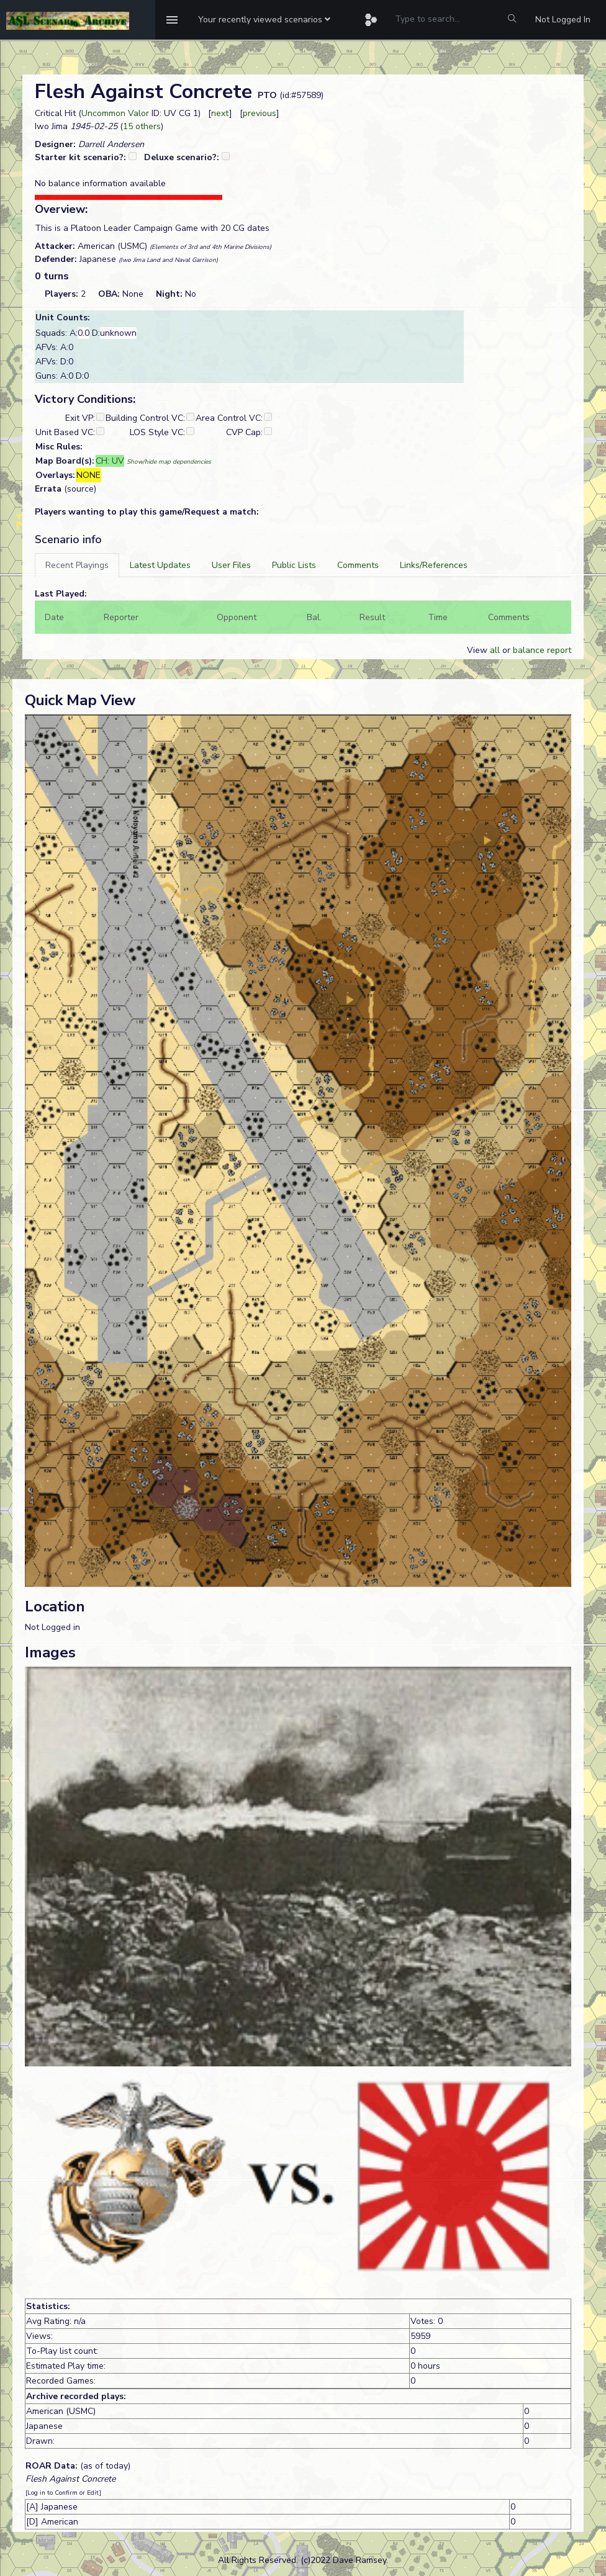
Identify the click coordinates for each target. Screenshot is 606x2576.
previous (259, 113)
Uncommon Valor (115, 113)
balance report (542, 650)
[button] (264, 20)
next (220, 113)
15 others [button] (142, 126)
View (478, 650)
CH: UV (110, 461)
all (495, 650)
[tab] (77, 565)
